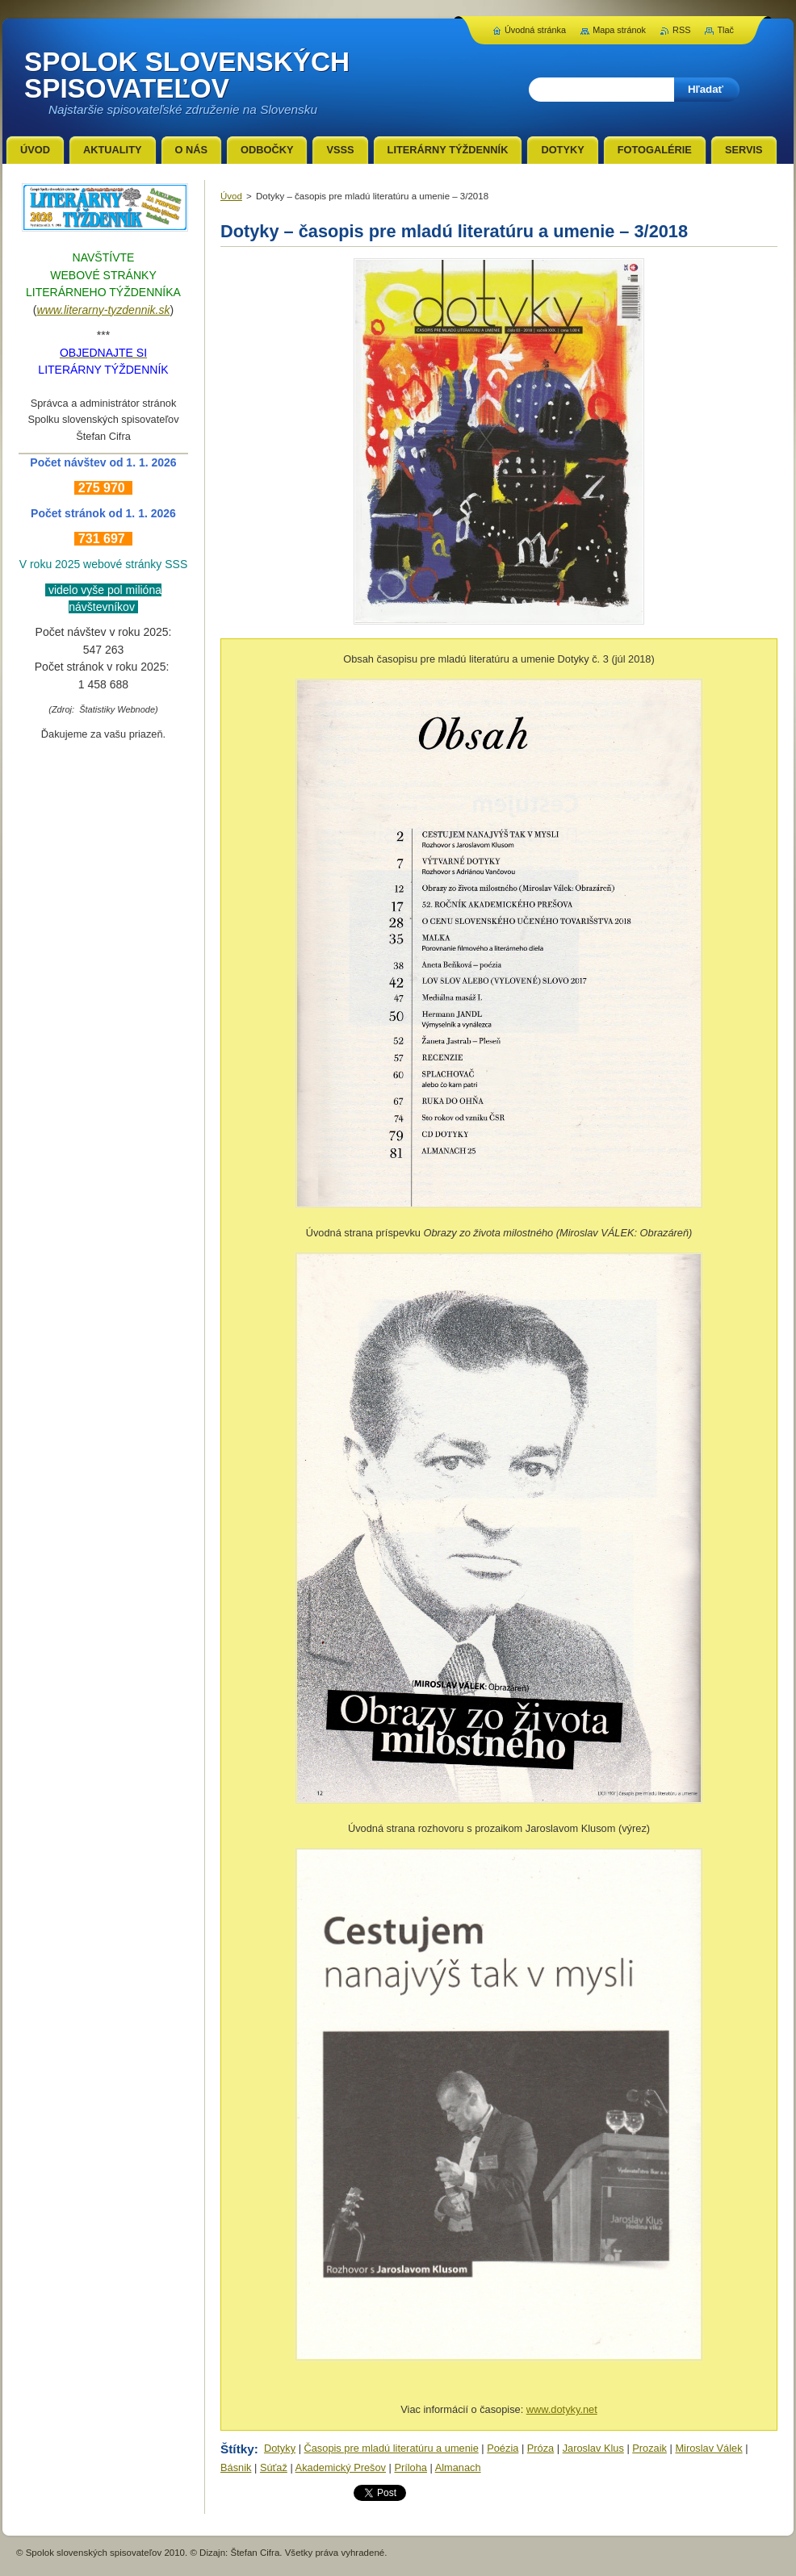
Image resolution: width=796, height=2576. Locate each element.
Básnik (235, 2467)
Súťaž (273, 2467)
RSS (681, 30)
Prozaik (649, 2448)
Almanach (458, 2467)
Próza (540, 2448)
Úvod (231, 196)
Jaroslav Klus (593, 2448)
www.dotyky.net (561, 2409)
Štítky (237, 2449)
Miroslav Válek (708, 2448)
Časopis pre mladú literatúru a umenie (391, 2448)
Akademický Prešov (340, 2467)
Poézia (502, 2448)
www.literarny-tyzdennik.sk (103, 309)
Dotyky (279, 2448)
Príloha (410, 2467)
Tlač (725, 30)
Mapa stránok (619, 30)
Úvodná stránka (535, 30)
